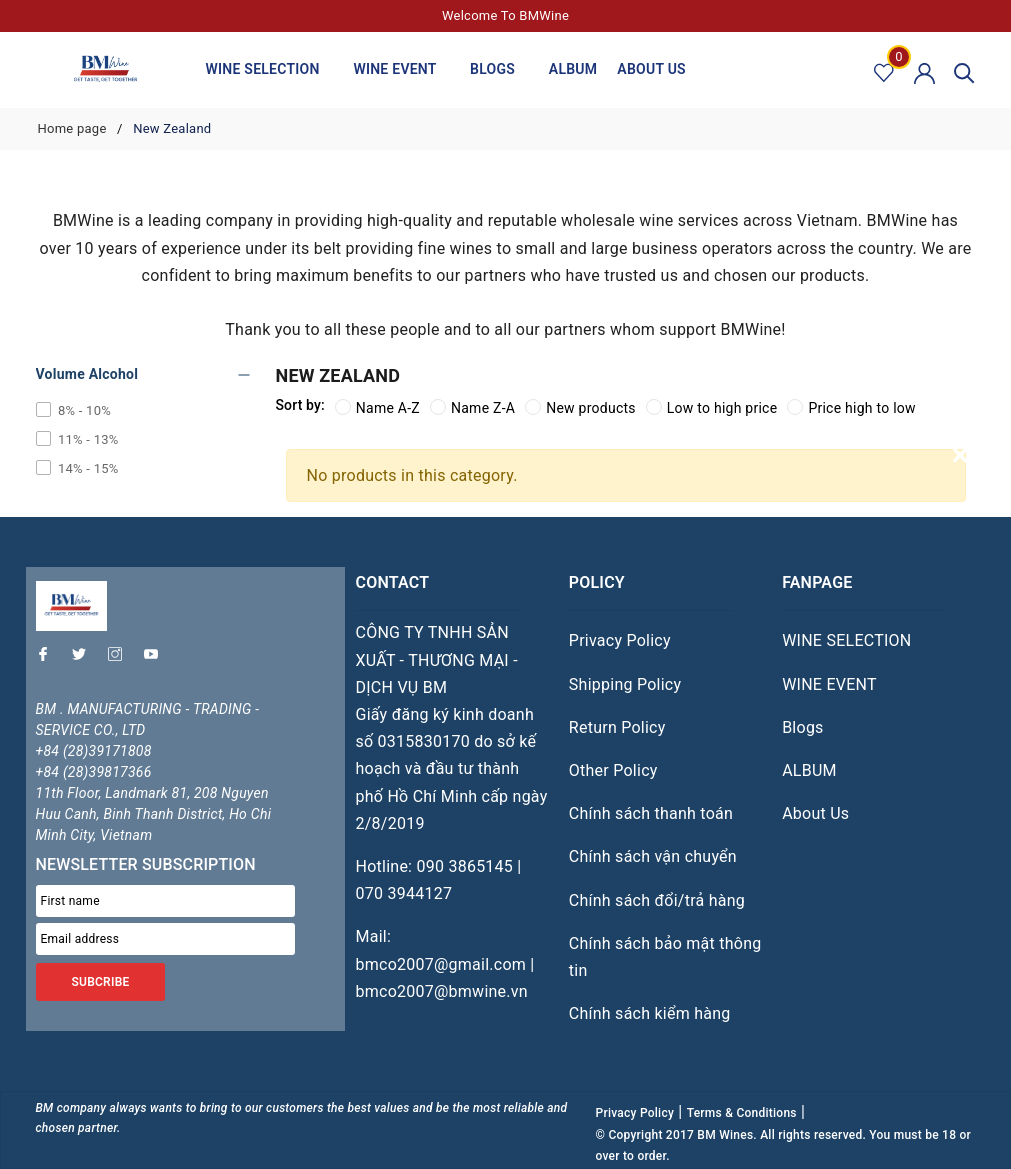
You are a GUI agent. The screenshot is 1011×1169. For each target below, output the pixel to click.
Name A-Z (377, 408)
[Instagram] (120, 659)
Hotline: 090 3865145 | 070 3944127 (438, 880)
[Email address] (166, 939)
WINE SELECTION (270, 70)
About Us (651, 69)
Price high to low (851, 408)
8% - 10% (83, 410)
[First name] (166, 901)
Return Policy (617, 727)
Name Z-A (472, 408)
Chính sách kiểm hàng (650, 1013)
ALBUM (573, 69)
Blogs (499, 70)
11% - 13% (87, 439)
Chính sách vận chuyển (653, 856)
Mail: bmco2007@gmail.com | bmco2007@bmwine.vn (444, 963)
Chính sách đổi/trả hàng (657, 900)
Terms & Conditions (742, 1113)
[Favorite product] (884, 71)
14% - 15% (87, 468)
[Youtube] (156, 659)
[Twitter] (84, 659)
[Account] (924, 71)
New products (580, 408)
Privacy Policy (620, 640)
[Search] (964, 71)
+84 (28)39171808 (94, 751)
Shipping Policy (625, 684)
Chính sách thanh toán (651, 813)
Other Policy (613, 770)
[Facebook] (48, 659)
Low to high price (712, 408)
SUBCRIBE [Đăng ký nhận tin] (100, 982)
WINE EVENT (401, 70)
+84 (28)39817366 (94, 772)
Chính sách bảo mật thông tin (665, 957)
